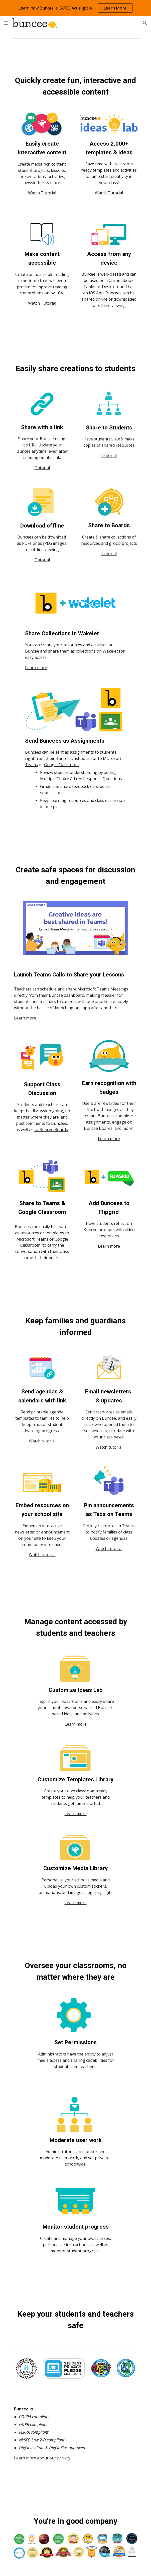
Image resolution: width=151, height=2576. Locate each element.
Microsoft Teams (32, 1239)
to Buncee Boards (51, 1129)
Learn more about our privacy (42, 2458)
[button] (6, 23)
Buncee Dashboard (74, 758)
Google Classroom (61, 764)
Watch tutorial (42, 1441)
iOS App (96, 293)
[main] (75, 86)
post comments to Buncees (41, 1123)
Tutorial (42, 467)
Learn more (36, 667)
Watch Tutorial (42, 193)
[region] (75, 8)
